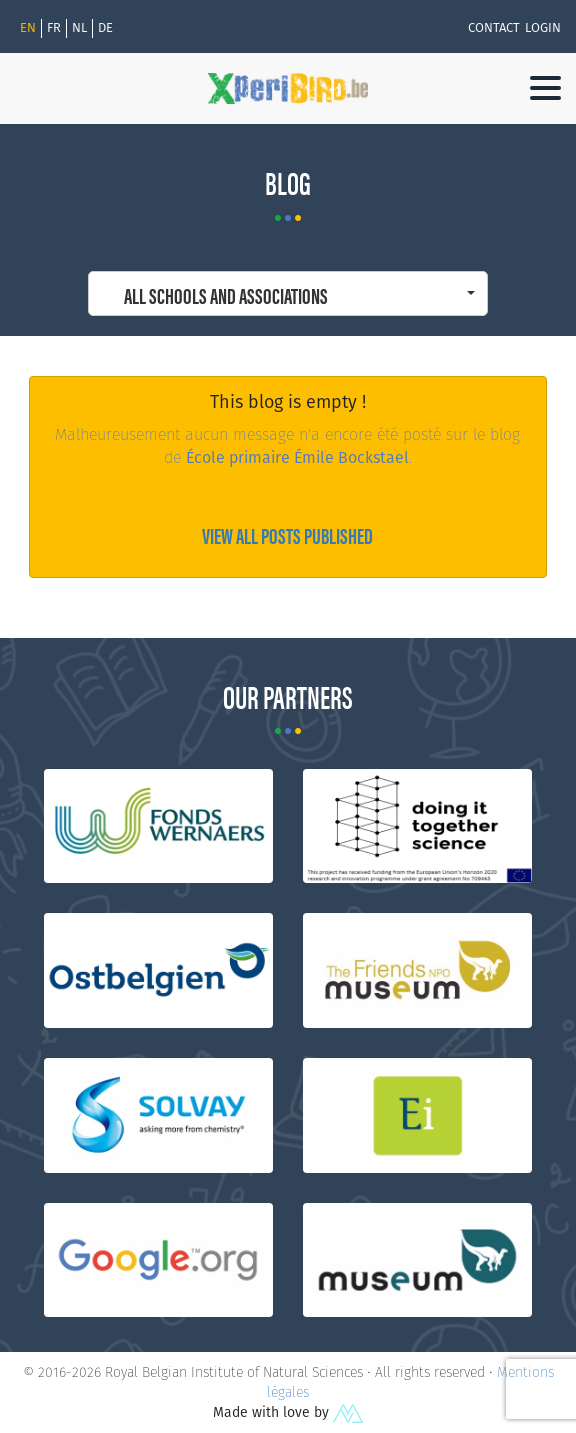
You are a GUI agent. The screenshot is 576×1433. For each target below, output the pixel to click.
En (28, 28)
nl (79, 28)
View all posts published (287, 534)
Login (543, 28)
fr (54, 28)
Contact (494, 28)
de (105, 28)
